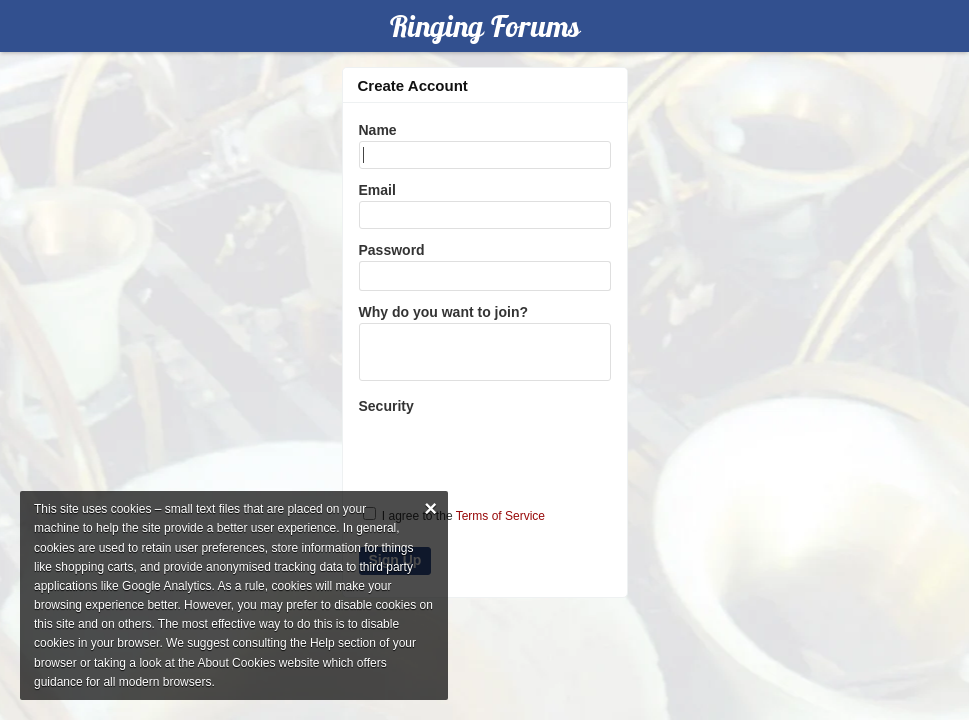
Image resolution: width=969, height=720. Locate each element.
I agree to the (454, 515)
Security (386, 406)
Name (378, 130)
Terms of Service (500, 516)
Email (377, 190)
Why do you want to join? (444, 312)
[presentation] (486, 451)
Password (392, 250)
